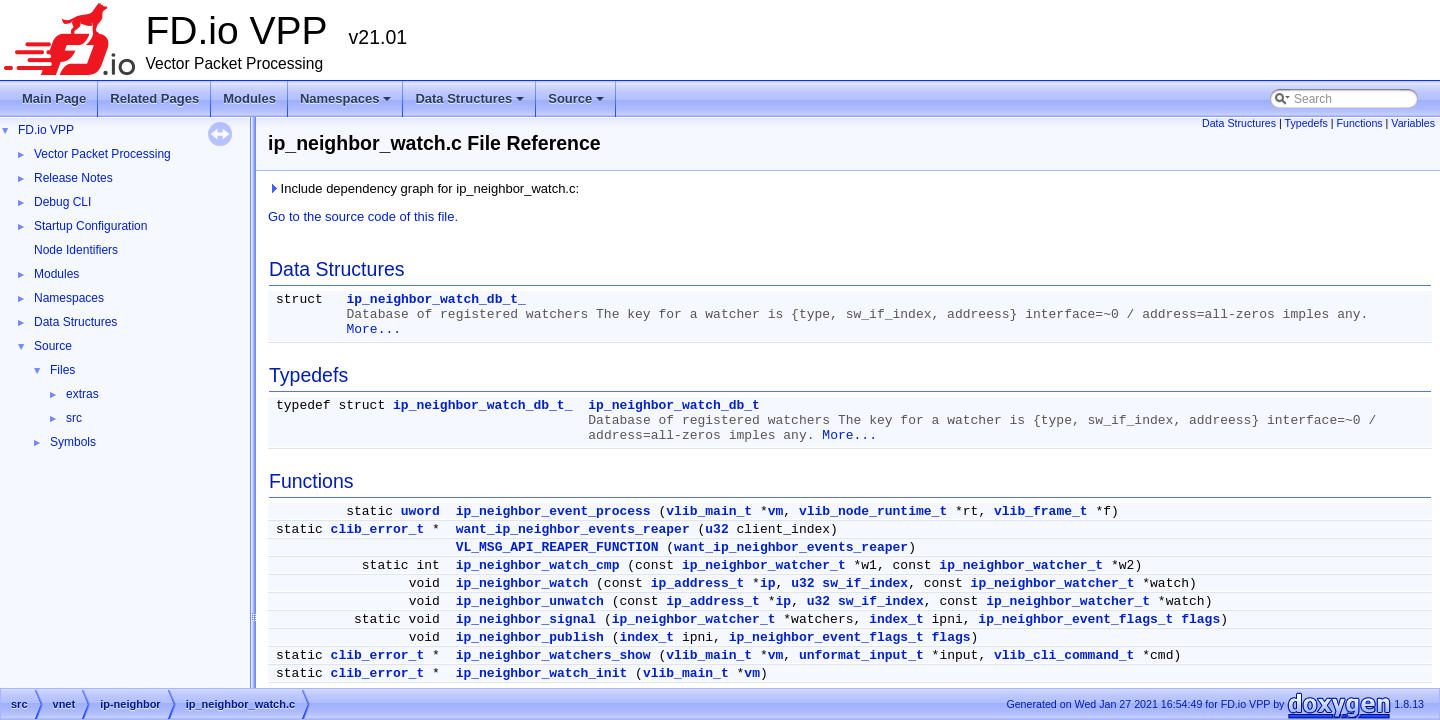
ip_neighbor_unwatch (530, 601)
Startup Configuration (90, 226)
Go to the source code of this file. (363, 216)
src (74, 418)
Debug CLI (62, 202)
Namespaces (347, 104)
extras (82, 394)
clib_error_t (378, 529)
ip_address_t (698, 583)
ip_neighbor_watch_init (542, 673)
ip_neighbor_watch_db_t (674, 405)
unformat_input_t (861, 655)
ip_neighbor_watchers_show (553, 655)
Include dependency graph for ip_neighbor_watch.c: (423, 188)
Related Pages (154, 98)
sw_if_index (865, 583)
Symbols (73, 442)
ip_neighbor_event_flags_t (1075, 619)
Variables (1413, 123)
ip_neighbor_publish (530, 637)
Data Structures (471, 104)
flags (1200, 619)
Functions (1359, 123)
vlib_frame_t (1041, 511)
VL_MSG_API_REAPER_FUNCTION (557, 547)
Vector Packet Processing (102, 154)
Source (577, 104)
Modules (249, 98)
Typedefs (1306, 123)
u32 (716, 529)
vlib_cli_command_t (1064, 655)
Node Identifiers (76, 250)
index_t (896, 619)
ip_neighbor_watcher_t (764, 565)
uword (420, 511)
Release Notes (73, 178)
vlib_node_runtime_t (873, 511)
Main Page (54, 98)
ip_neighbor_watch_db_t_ (435, 299)
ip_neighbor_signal (526, 619)
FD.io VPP (46, 130)
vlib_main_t (709, 511)
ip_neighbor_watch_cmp (538, 565)
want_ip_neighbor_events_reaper (573, 529)
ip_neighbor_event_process (553, 511)
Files (62, 370)
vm (776, 511)
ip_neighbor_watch (522, 583)
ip (768, 583)
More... (373, 329)
